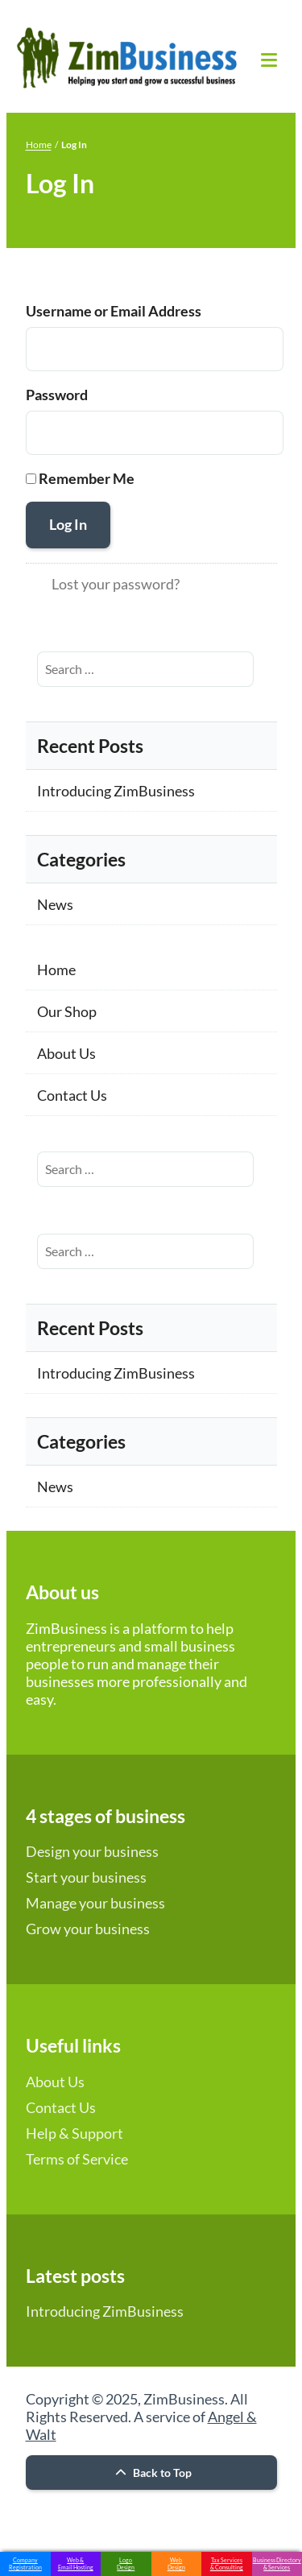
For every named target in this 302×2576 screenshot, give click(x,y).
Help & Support (74, 2133)
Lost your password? (116, 584)
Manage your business (95, 1903)
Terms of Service (77, 2159)
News (55, 904)
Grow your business (88, 1928)
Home (39, 145)
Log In (68, 524)
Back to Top (151, 2472)
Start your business (86, 1877)
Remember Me (86, 478)
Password (57, 394)
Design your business (92, 1851)
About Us (66, 1053)
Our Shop (67, 1011)
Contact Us (72, 1095)
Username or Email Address (113, 311)
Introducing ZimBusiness (116, 791)
